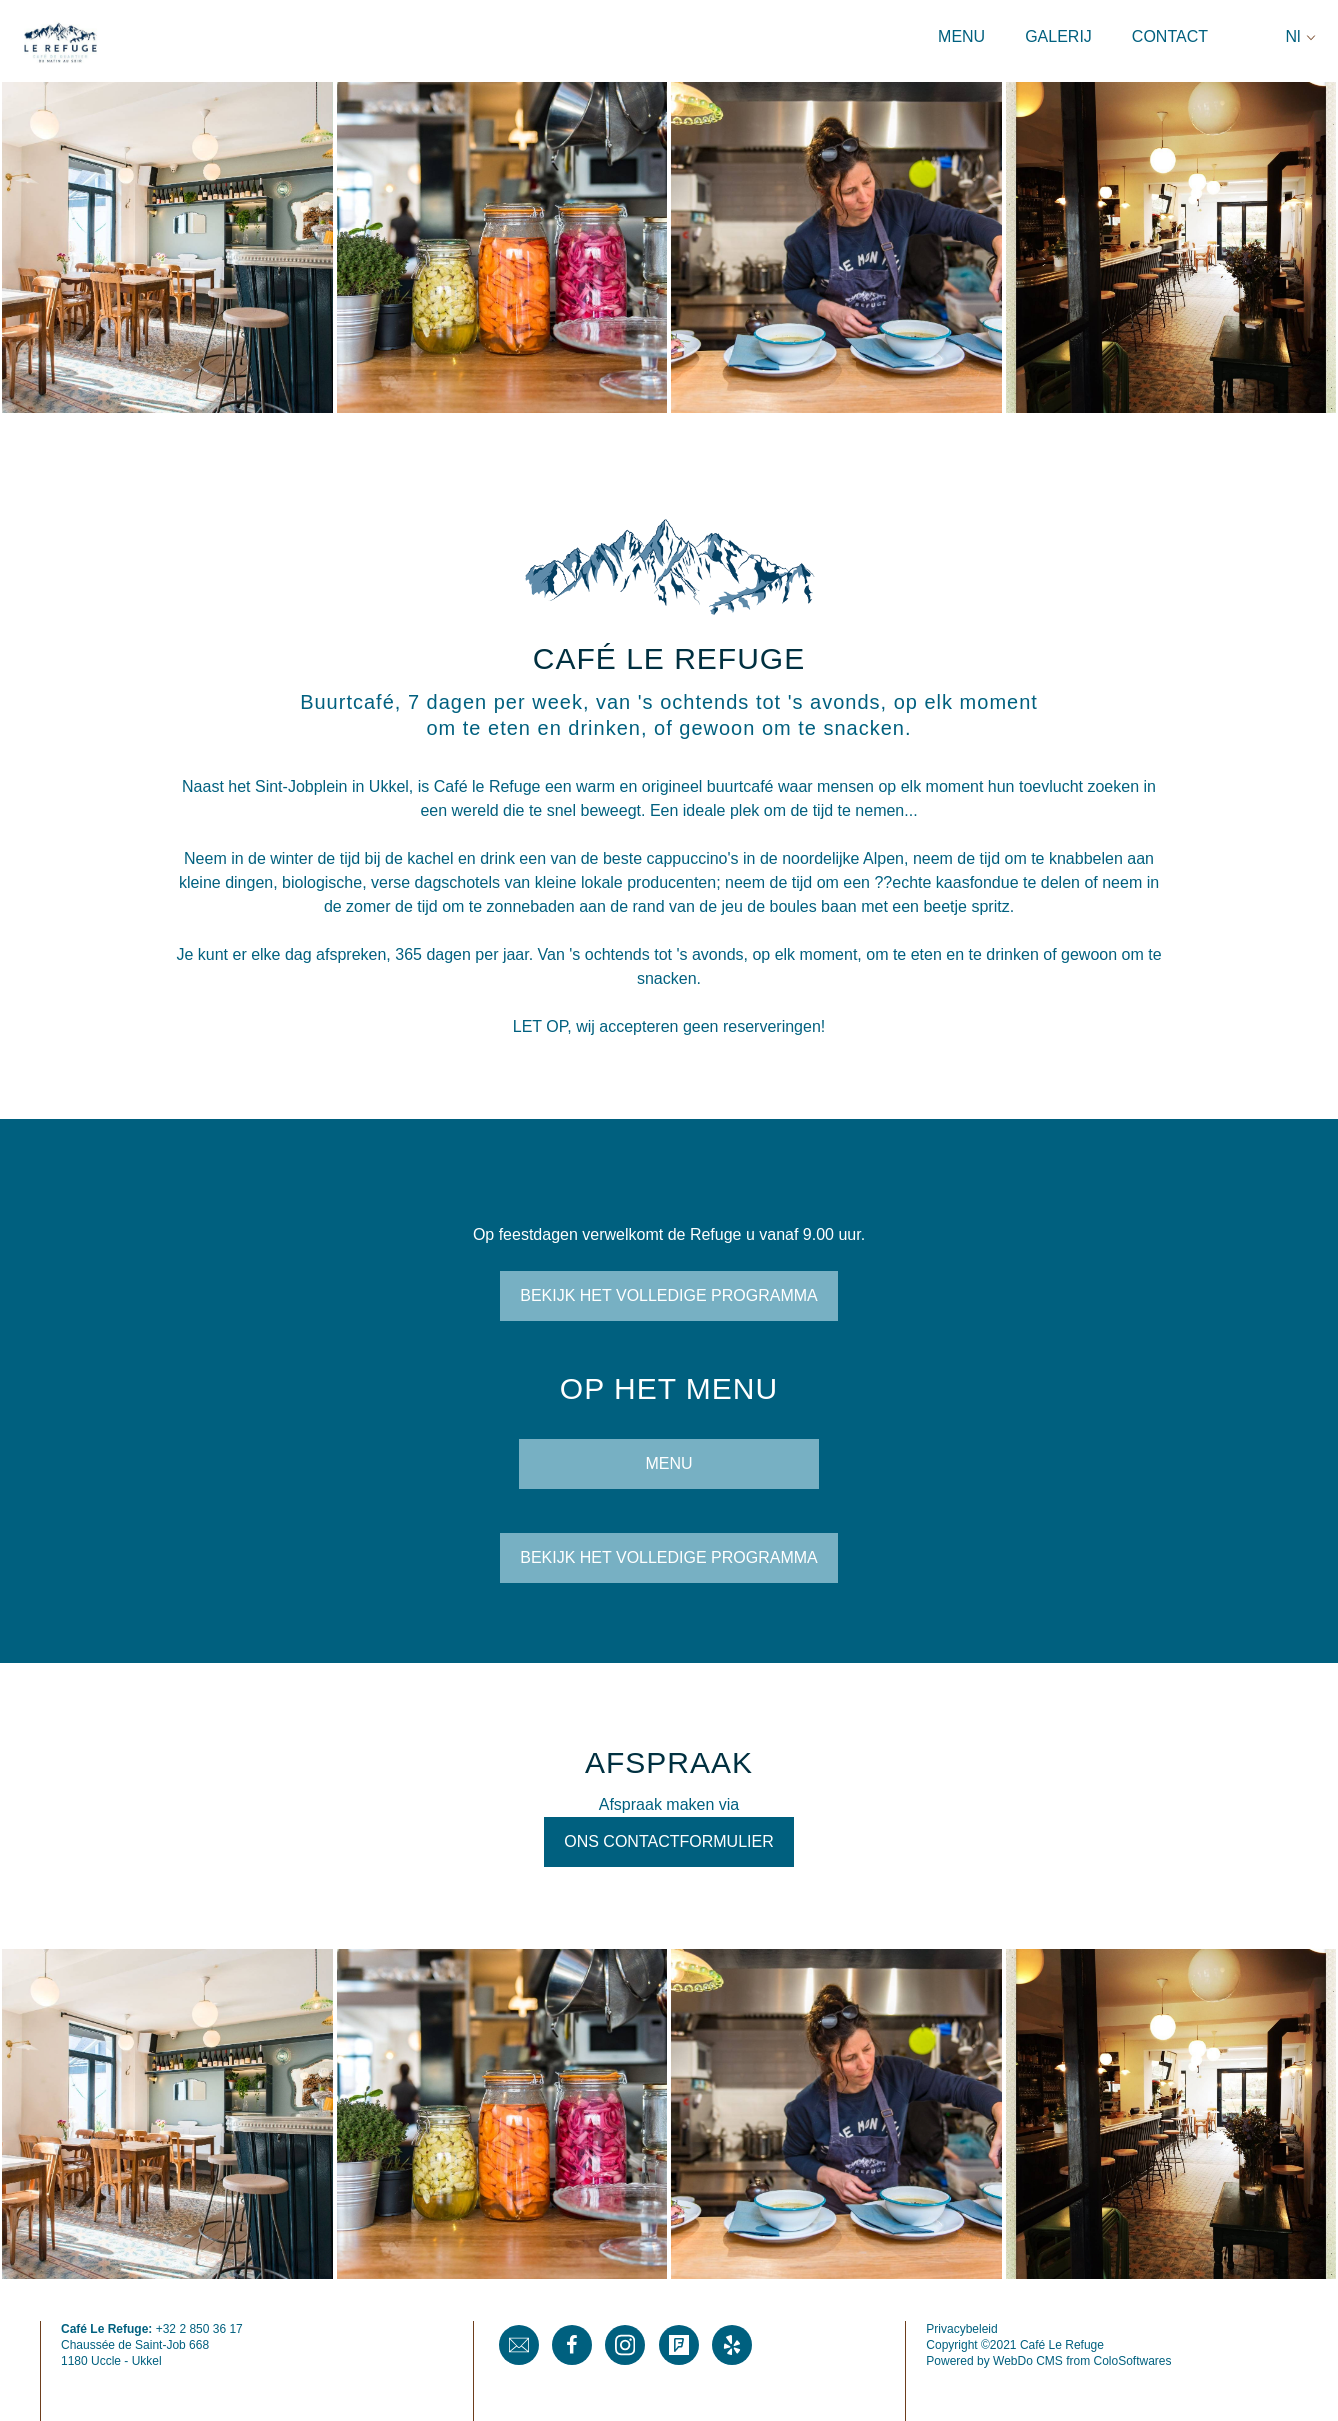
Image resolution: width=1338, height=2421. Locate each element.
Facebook (572, 2345)
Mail (519, 2345)
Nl (1292, 36)
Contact (1170, 36)
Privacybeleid (961, 2329)
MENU (668, 1463)
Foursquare (679, 2345)
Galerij (1058, 36)
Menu (961, 36)
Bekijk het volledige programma (669, 1295)
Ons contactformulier (668, 1841)
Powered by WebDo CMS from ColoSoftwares (1048, 2361)
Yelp (732, 2345)
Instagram (625, 2345)
